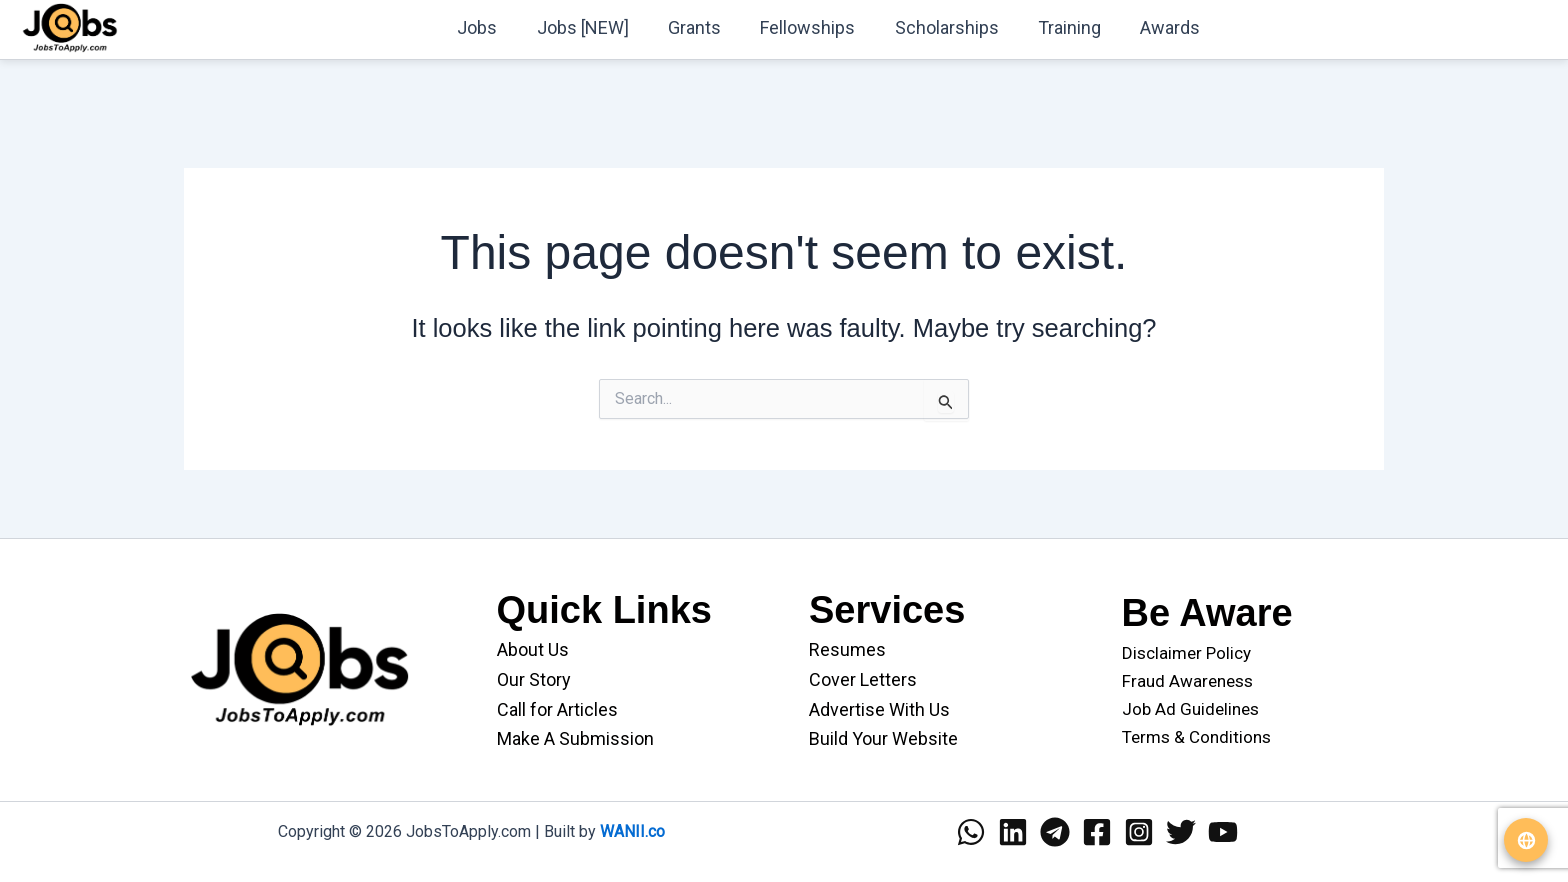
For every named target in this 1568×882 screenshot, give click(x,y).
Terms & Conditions (1196, 737)
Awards (1172, 27)
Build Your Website (883, 738)
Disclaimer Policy (1186, 653)
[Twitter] (1181, 832)
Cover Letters (863, 679)
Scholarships (955, 27)
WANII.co (632, 831)
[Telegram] (1055, 832)
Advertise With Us (879, 709)
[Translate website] (1526, 840)
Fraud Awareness (1187, 681)
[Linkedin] (1013, 832)
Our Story (534, 679)
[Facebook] (1097, 832)
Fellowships (819, 27)
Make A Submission (575, 738)
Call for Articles (557, 709)
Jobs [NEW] (601, 27)
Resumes (847, 649)
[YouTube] (1223, 832)
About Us (533, 649)
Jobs (499, 27)
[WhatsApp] (971, 832)
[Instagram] (1139, 832)
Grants (709, 27)
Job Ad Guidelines (1190, 709)
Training (1074, 27)
